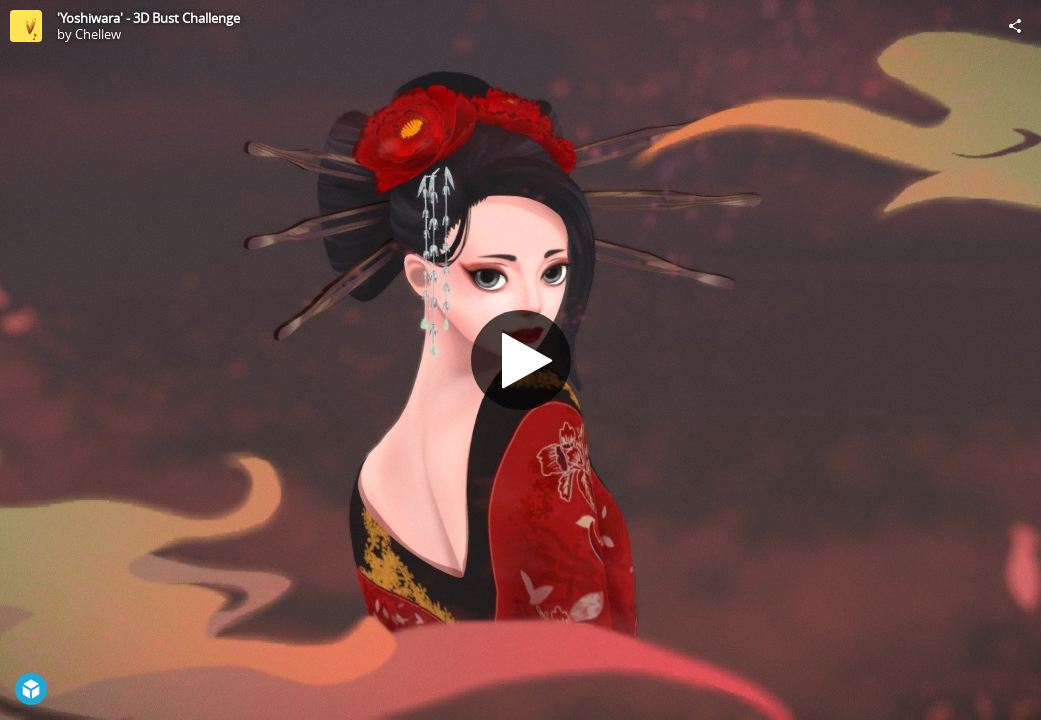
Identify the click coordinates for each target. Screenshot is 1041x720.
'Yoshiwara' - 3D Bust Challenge (148, 18)
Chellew (98, 34)
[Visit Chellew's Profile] (26, 26)
